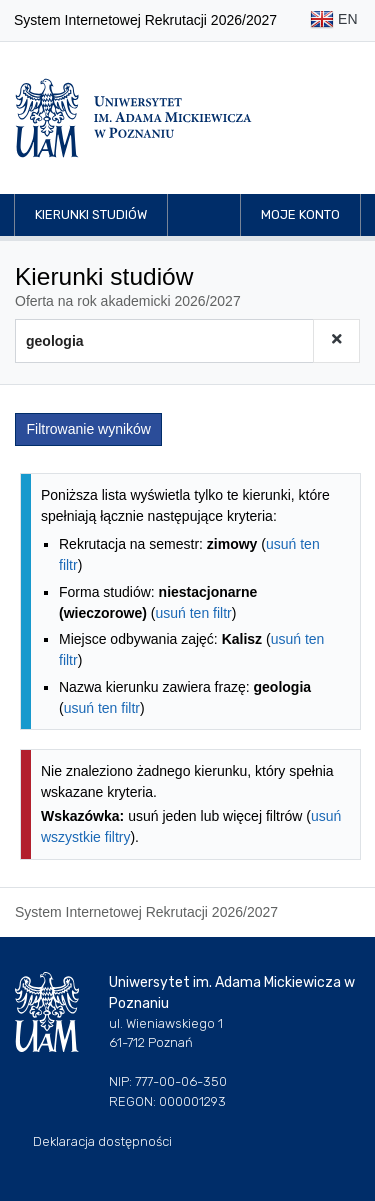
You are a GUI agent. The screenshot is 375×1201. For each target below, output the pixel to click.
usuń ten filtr (193, 613)
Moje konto (300, 214)
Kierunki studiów (91, 214)
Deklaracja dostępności (102, 1141)
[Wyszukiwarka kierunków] (164, 341)
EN (333, 20)
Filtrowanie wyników (89, 429)
